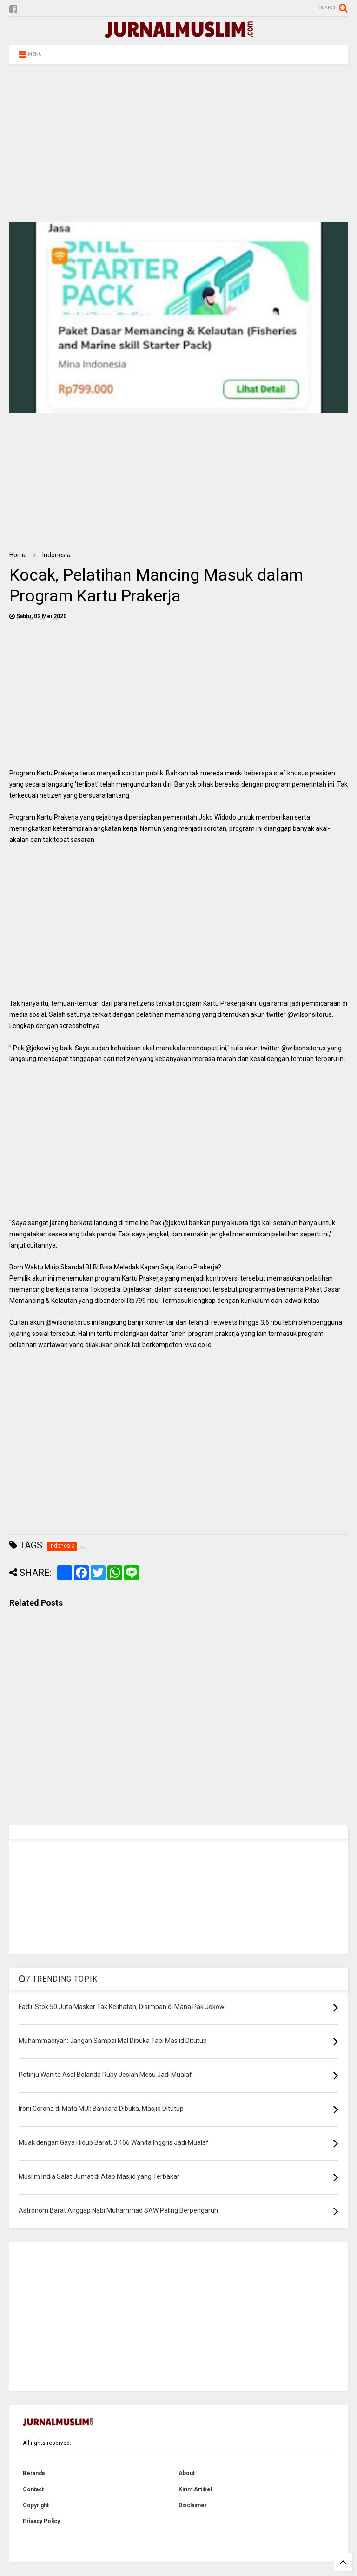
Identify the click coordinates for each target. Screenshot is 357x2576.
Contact (33, 2489)
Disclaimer (192, 2505)
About (186, 2473)
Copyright (36, 2505)
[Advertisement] (178, 143)
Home (18, 555)
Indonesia (56, 555)
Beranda (34, 2473)
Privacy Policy (41, 2521)
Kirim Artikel (195, 2489)
